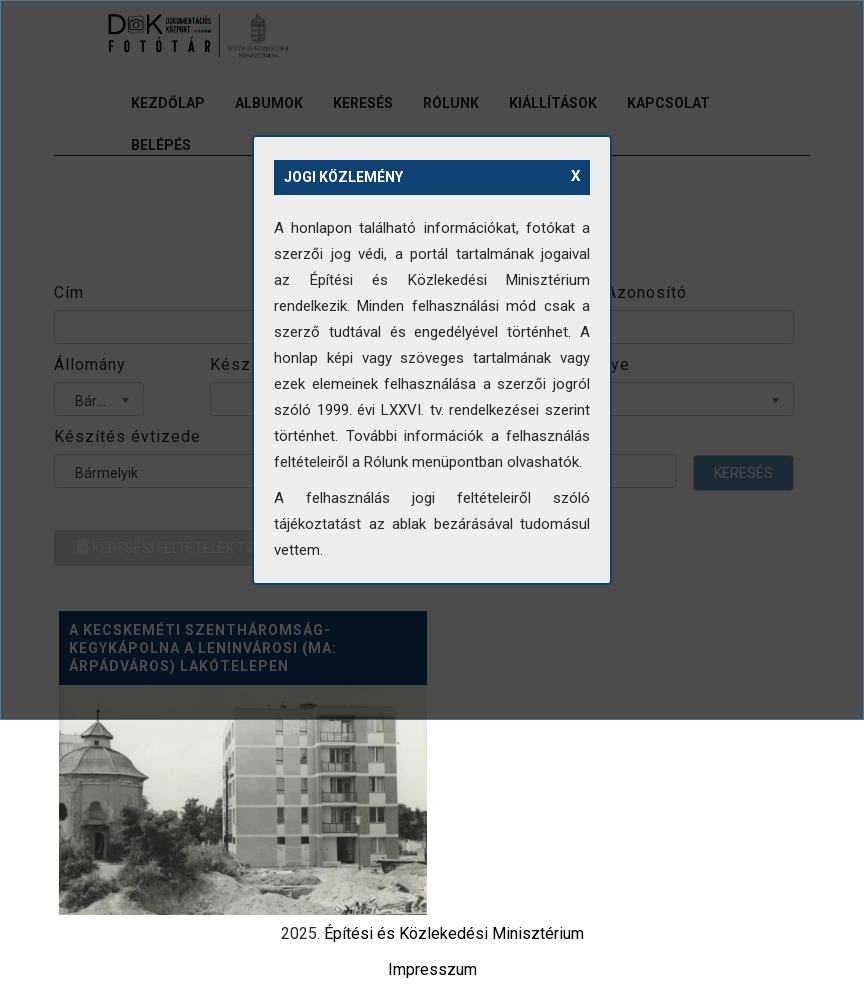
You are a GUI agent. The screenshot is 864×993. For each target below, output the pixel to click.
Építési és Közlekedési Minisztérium (454, 933)
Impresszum (432, 969)
